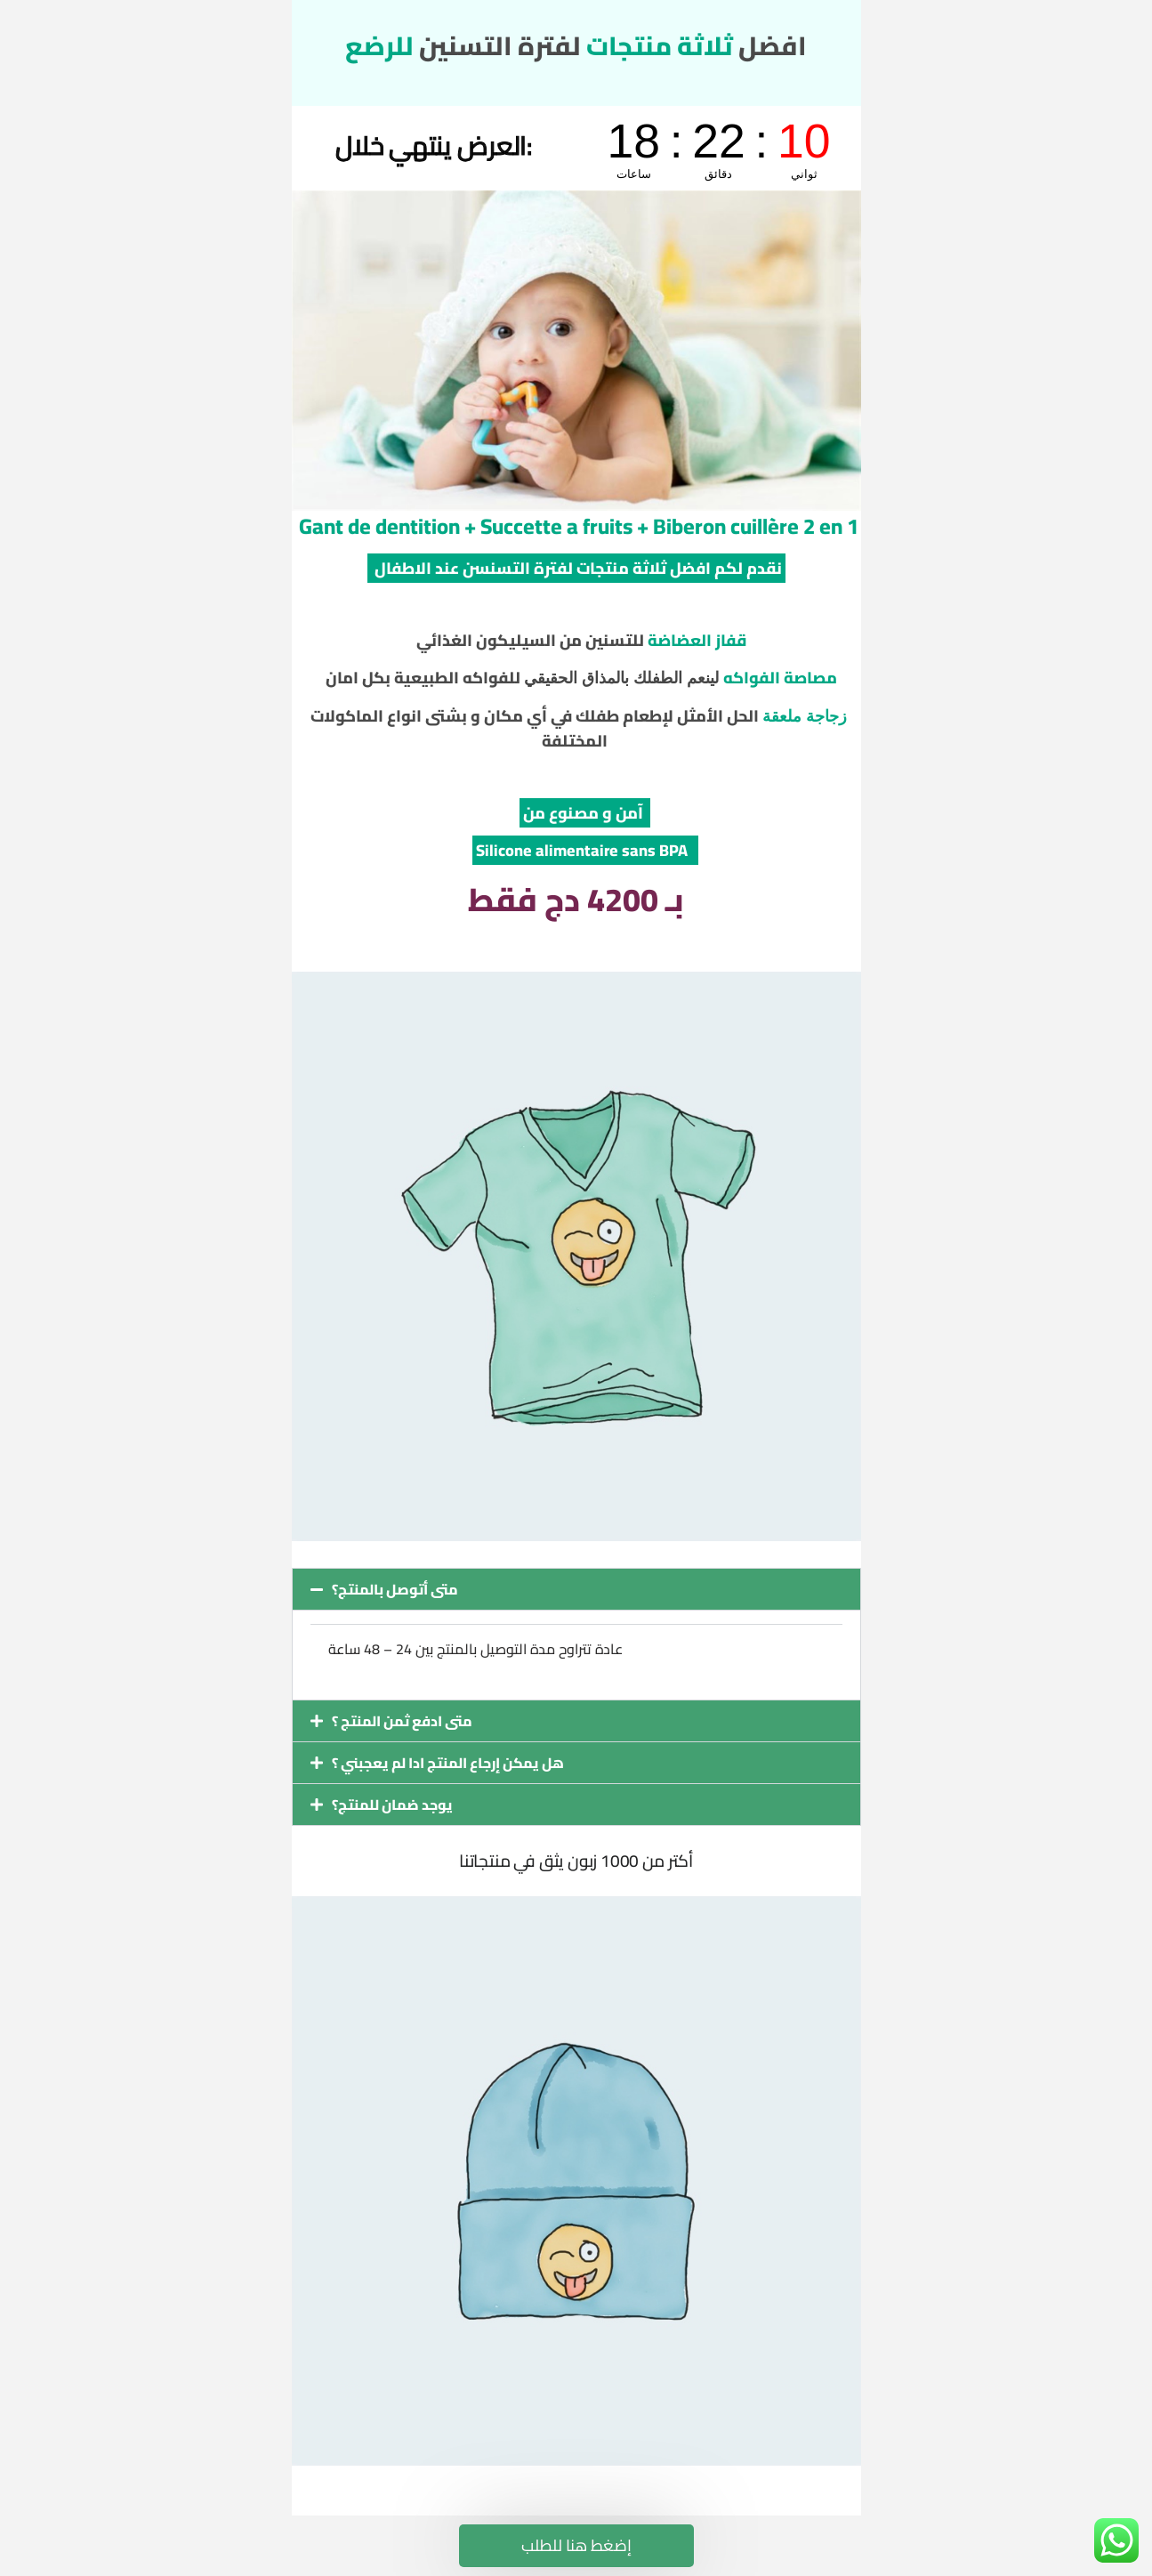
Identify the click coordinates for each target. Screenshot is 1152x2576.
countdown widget (718, 148)
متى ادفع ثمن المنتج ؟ (402, 1721)
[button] (576, 1589)
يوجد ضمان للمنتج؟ (392, 1804)
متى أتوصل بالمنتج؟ (395, 1589)
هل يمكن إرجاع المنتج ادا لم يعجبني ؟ (448, 1762)
